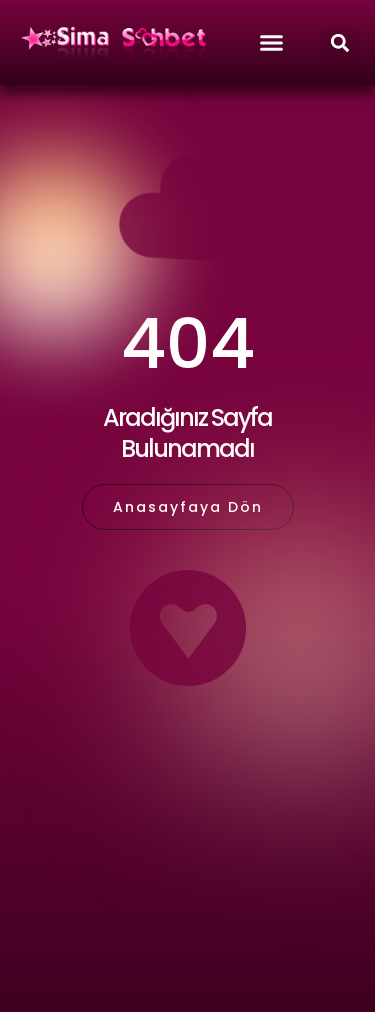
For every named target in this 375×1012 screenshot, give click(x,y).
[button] (339, 42)
